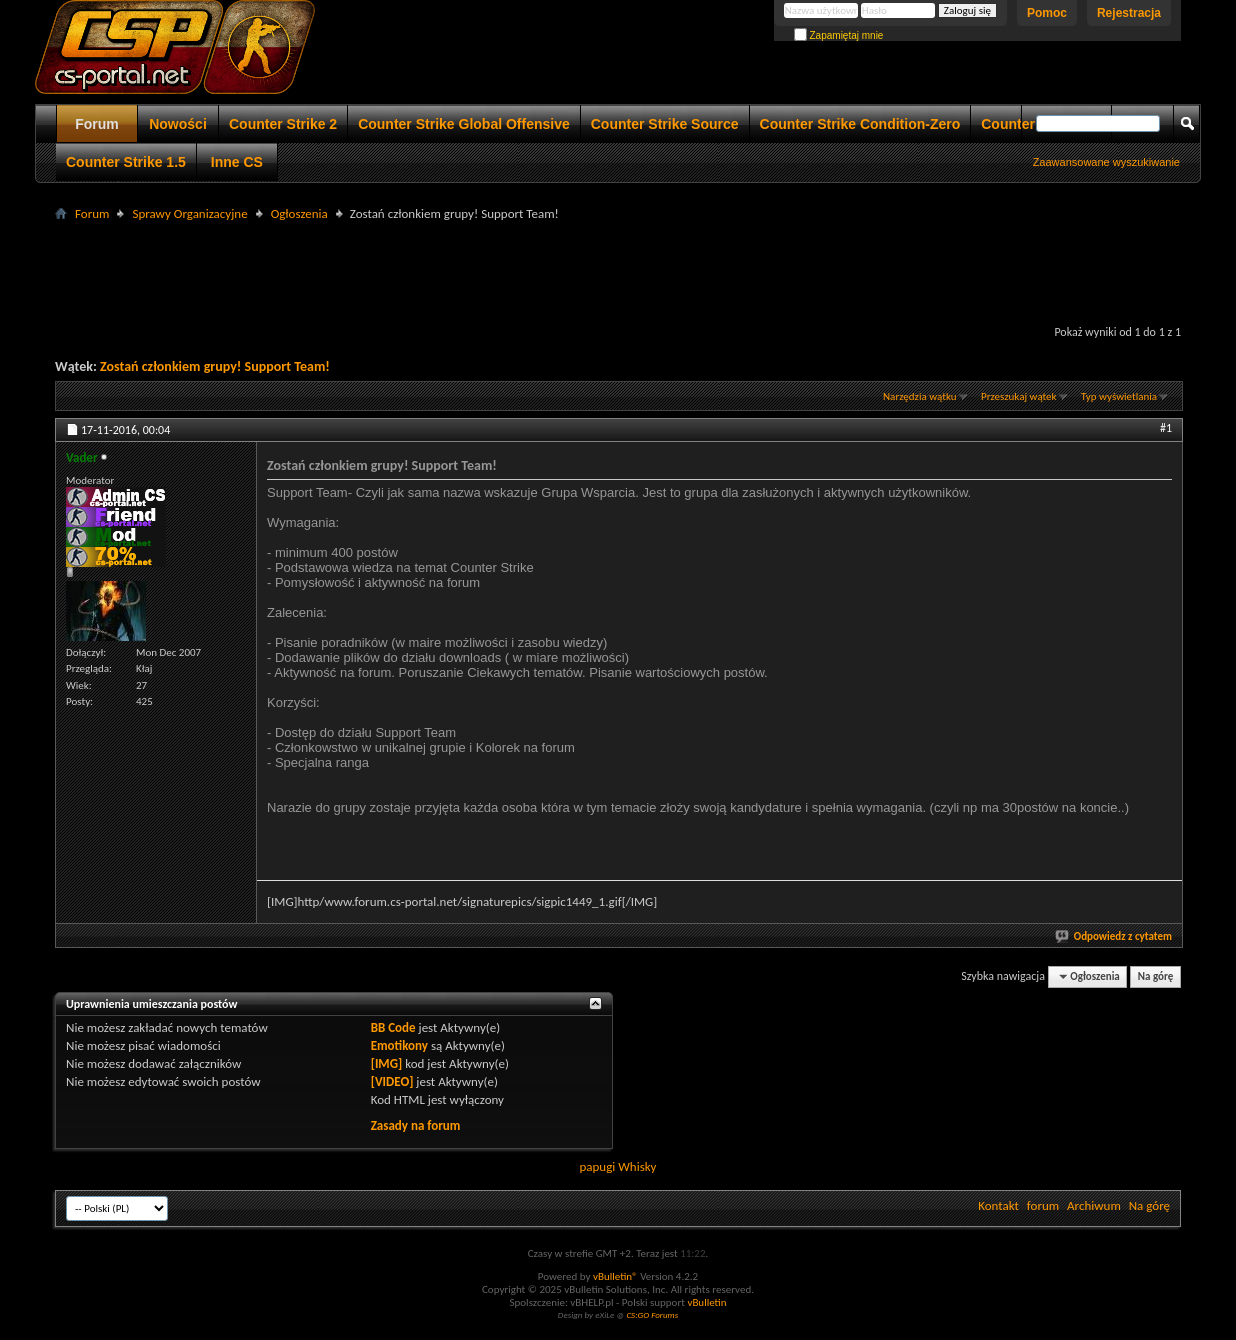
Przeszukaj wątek (1019, 396)
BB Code (393, 1027)
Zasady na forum (416, 1125)
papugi (597, 1166)
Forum (97, 124)
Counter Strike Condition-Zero (860, 124)
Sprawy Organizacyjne (189, 213)
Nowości (178, 124)
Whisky (637, 1166)
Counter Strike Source (665, 124)
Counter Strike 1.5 (126, 162)
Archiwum (1094, 1205)
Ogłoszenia (299, 213)
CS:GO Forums (652, 1314)
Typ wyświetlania (1119, 396)
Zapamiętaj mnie (839, 35)
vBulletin (706, 1302)
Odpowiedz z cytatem (1114, 936)
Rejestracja (1129, 13)
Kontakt (998, 1205)
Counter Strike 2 (283, 124)
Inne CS (237, 162)
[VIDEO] (392, 1081)
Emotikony (399, 1045)
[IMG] (387, 1063)
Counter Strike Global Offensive (464, 124)
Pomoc (1047, 13)
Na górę (1156, 976)
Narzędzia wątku (920, 396)
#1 (1166, 428)
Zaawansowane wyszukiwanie (1106, 162)
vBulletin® (615, 1276)
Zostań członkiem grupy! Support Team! (215, 366)
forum (1043, 1205)
